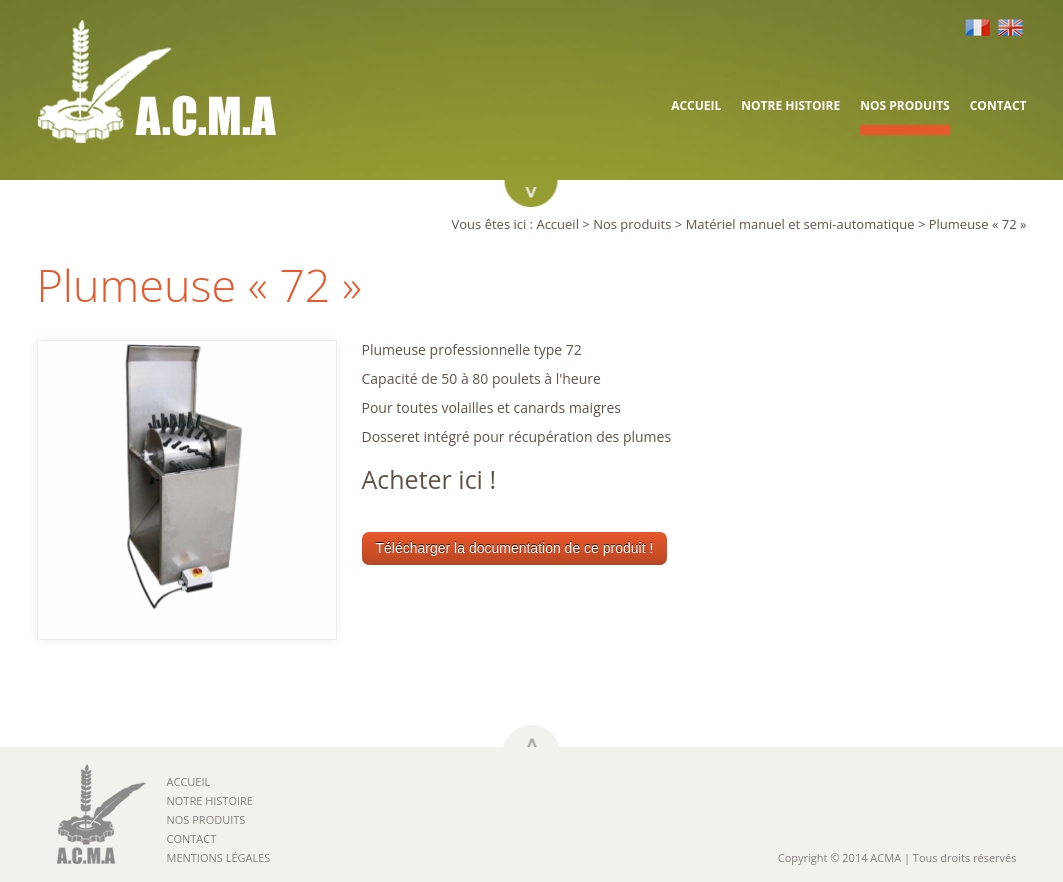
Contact (998, 105)
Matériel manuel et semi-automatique (800, 224)
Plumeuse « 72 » (978, 224)
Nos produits (905, 105)
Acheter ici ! (429, 479)
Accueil (696, 105)
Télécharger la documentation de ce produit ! (515, 548)
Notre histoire (790, 105)
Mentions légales (219, 857)
